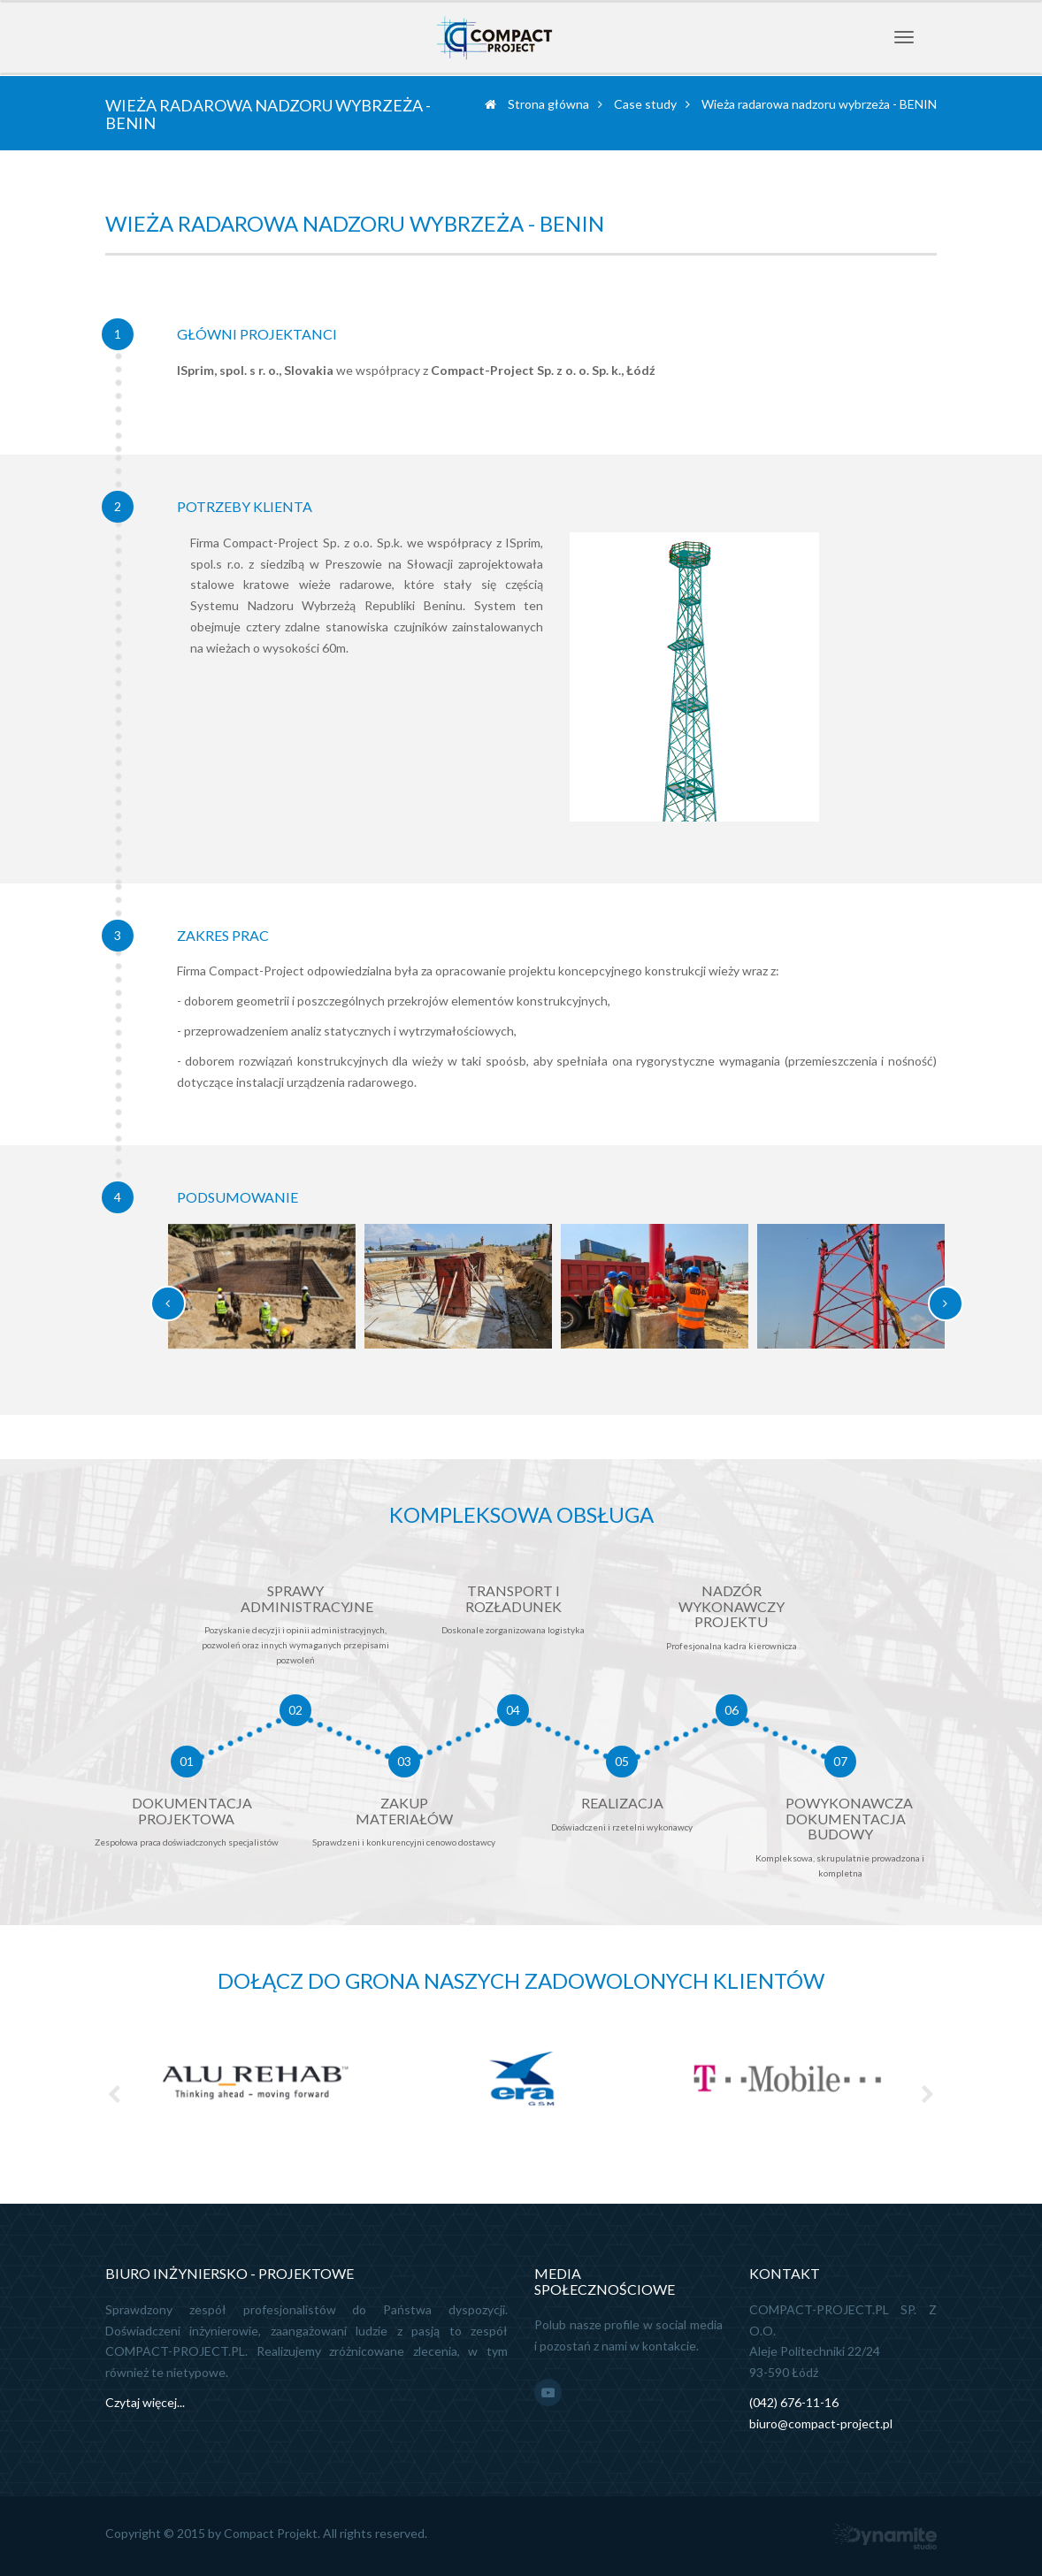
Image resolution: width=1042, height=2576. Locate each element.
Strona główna (537, 103)
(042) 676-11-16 (794, 2402)
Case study (645, 103)
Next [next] (928, 2094)
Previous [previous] (114, 2094)
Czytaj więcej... (145, 2402)
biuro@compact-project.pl (821, 2423)
